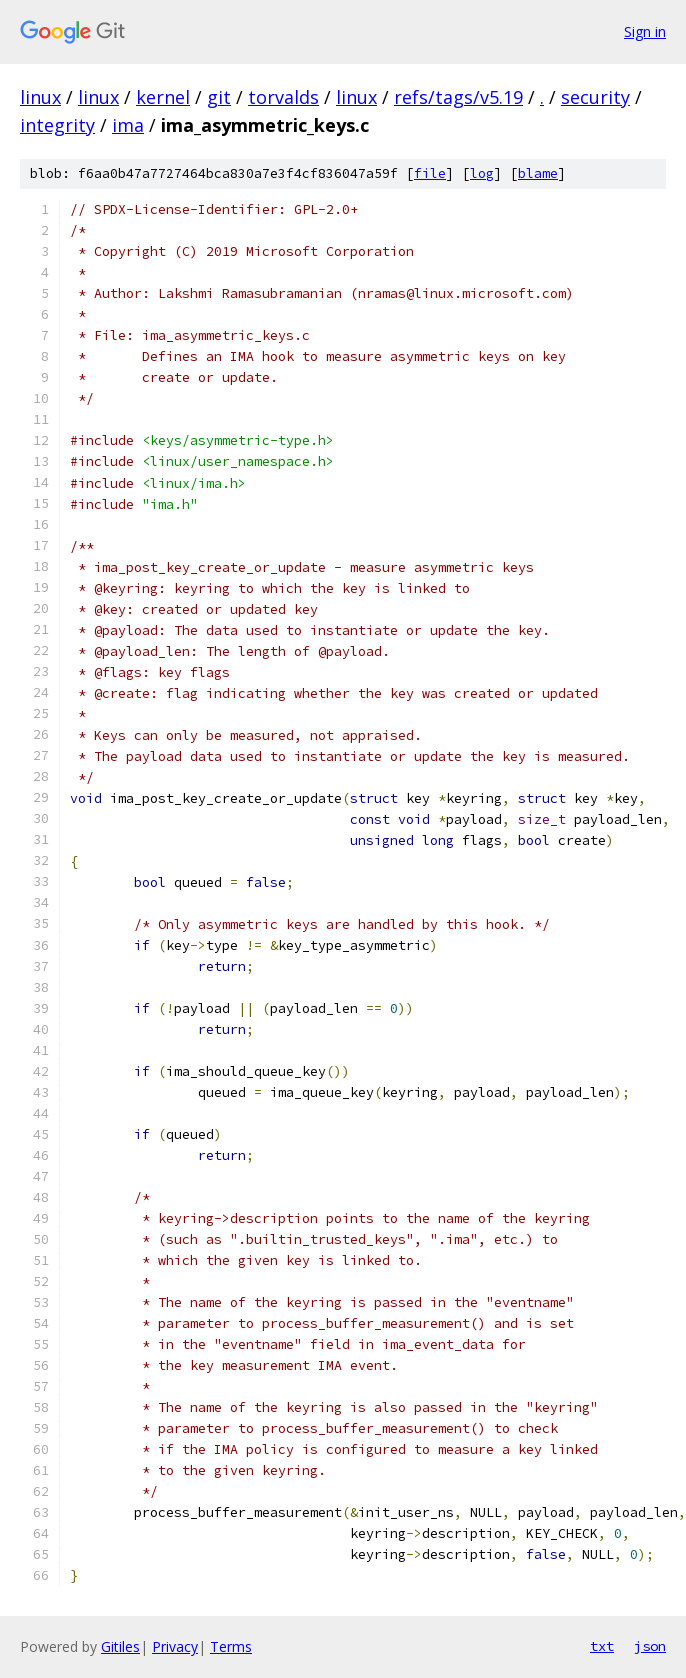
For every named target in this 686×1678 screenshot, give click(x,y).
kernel (163, 97)
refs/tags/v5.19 (458, 97)
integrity (57, 125)
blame (538, 173)
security (595, 97)
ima (128, 125)
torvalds (283, 97)
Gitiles (120, 1646)
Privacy (175, 1646)
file (430, 173)
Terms (231, 1646)
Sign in (645, 31)
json (650, 1646)
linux (40, 97)
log (482, 173)
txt (602, 1646)
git (219, 97)
